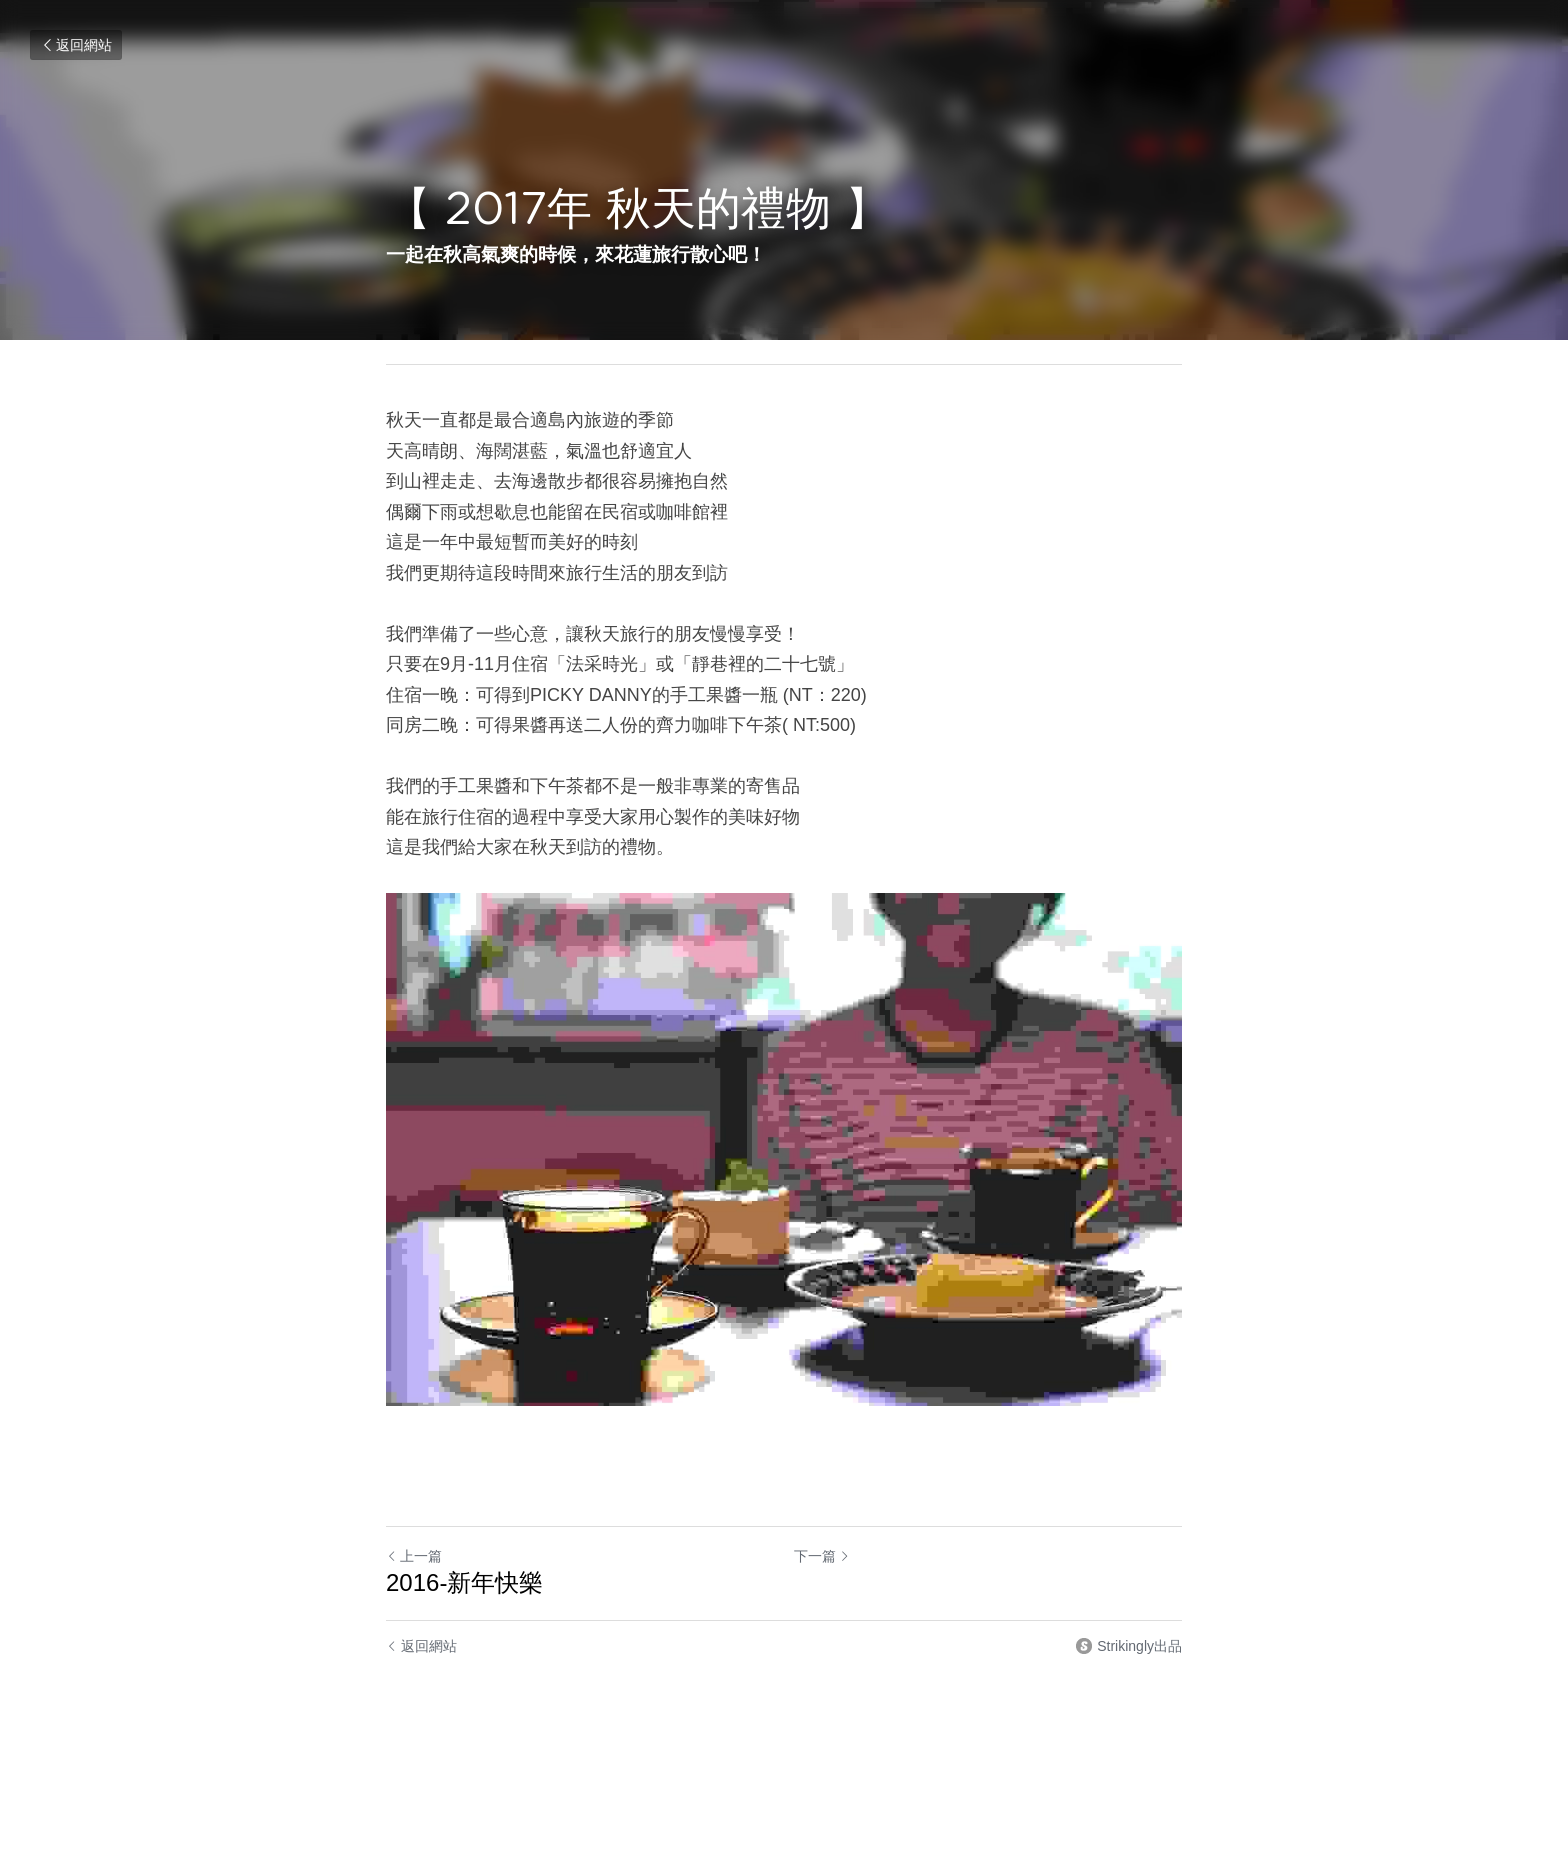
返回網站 (76, 45)
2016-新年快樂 (464, 1582)
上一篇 (414, 1556)
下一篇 (822, 1556)
